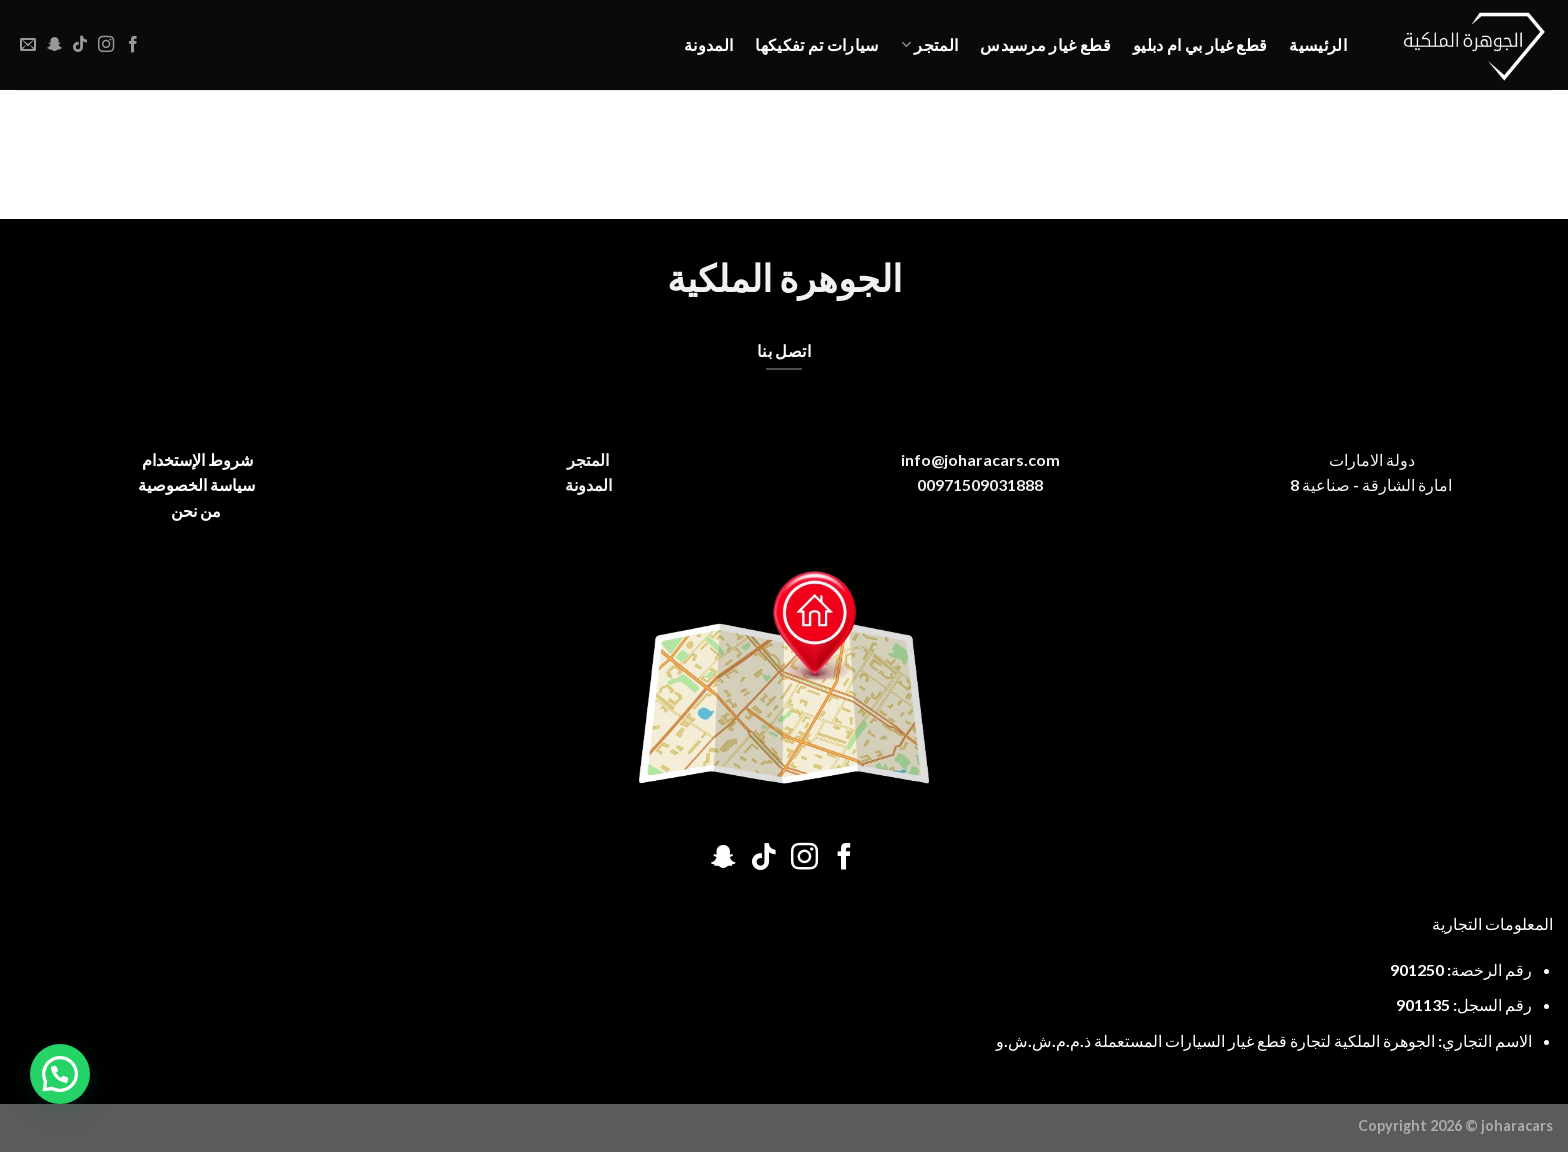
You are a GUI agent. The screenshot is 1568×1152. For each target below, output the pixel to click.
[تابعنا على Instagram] (106, 45)
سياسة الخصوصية (196, 484)
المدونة (708, 44)
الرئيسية (1318, 44)
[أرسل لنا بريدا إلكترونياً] (28, 45)
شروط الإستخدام (196, 459)
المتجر (929, 45)
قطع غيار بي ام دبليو (1200, 44)
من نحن (196, 510)
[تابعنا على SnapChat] (54, 45)
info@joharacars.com (980, 459)
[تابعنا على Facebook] (132, 45)
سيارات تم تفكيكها (816, 44)
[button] (60, 1074)
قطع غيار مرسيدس (1045, 44)
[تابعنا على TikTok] (80, 45)
